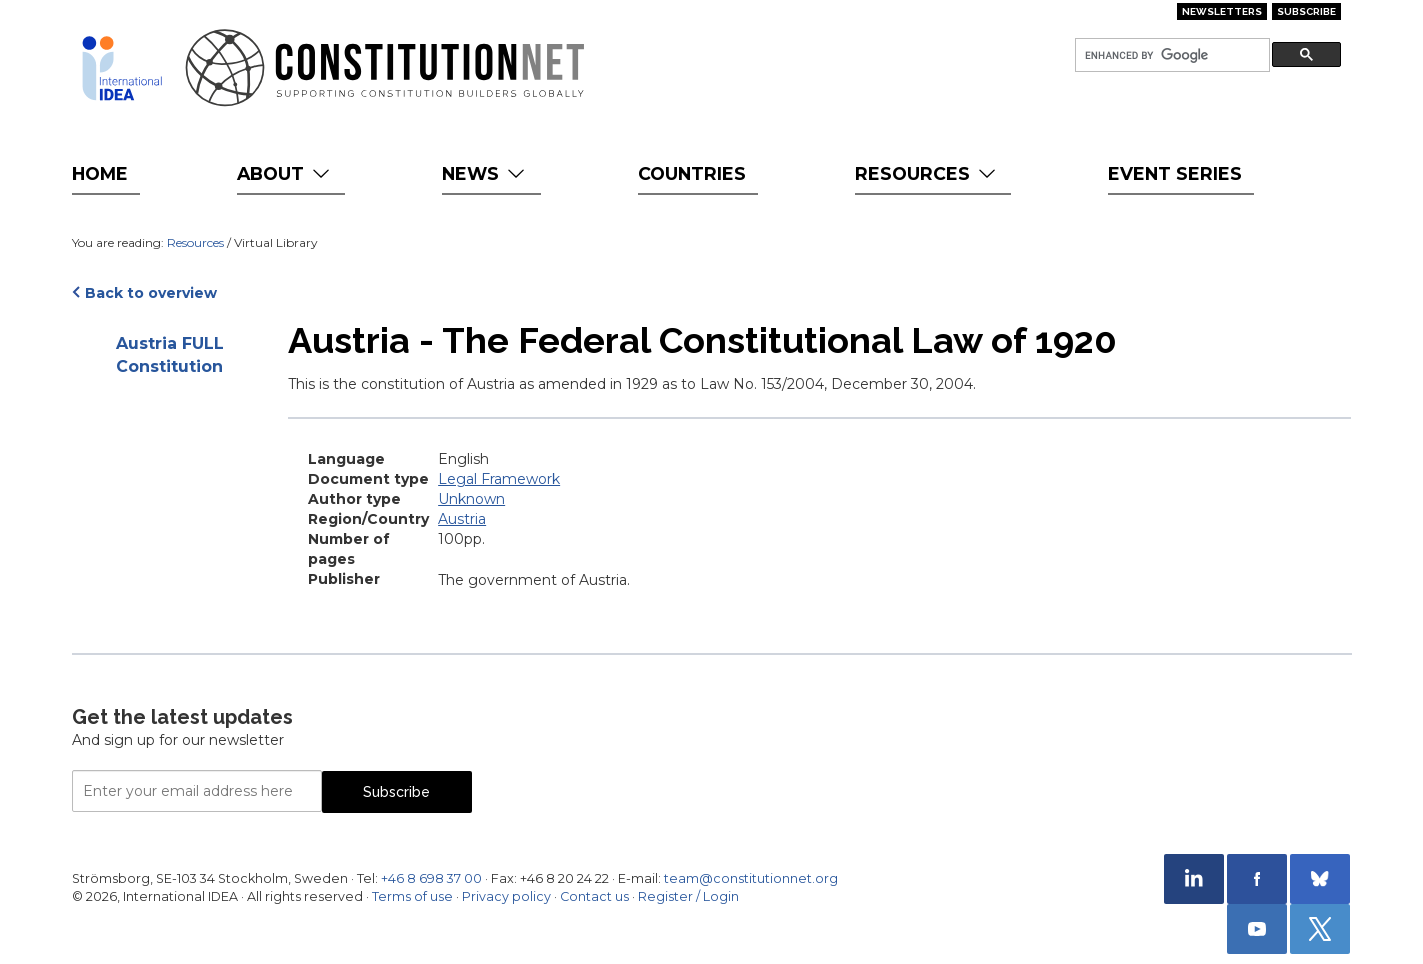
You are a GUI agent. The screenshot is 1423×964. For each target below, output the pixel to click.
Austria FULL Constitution (170, 355)
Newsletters (1222, 11)
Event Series (1175, 173)
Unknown (471, 499)
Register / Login (688, 896)
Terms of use (412, 896)
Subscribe (1306, 11)
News (485, 173)
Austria (462, 519)
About (285, 173)
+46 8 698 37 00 (431, 878)
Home (100, 173)
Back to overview (151, 293)
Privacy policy (506, 896)
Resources (927, 173)
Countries (692, 173)
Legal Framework (499, 479)
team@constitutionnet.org (751, 878)
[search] (1170, 55)
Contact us (594, 896)
